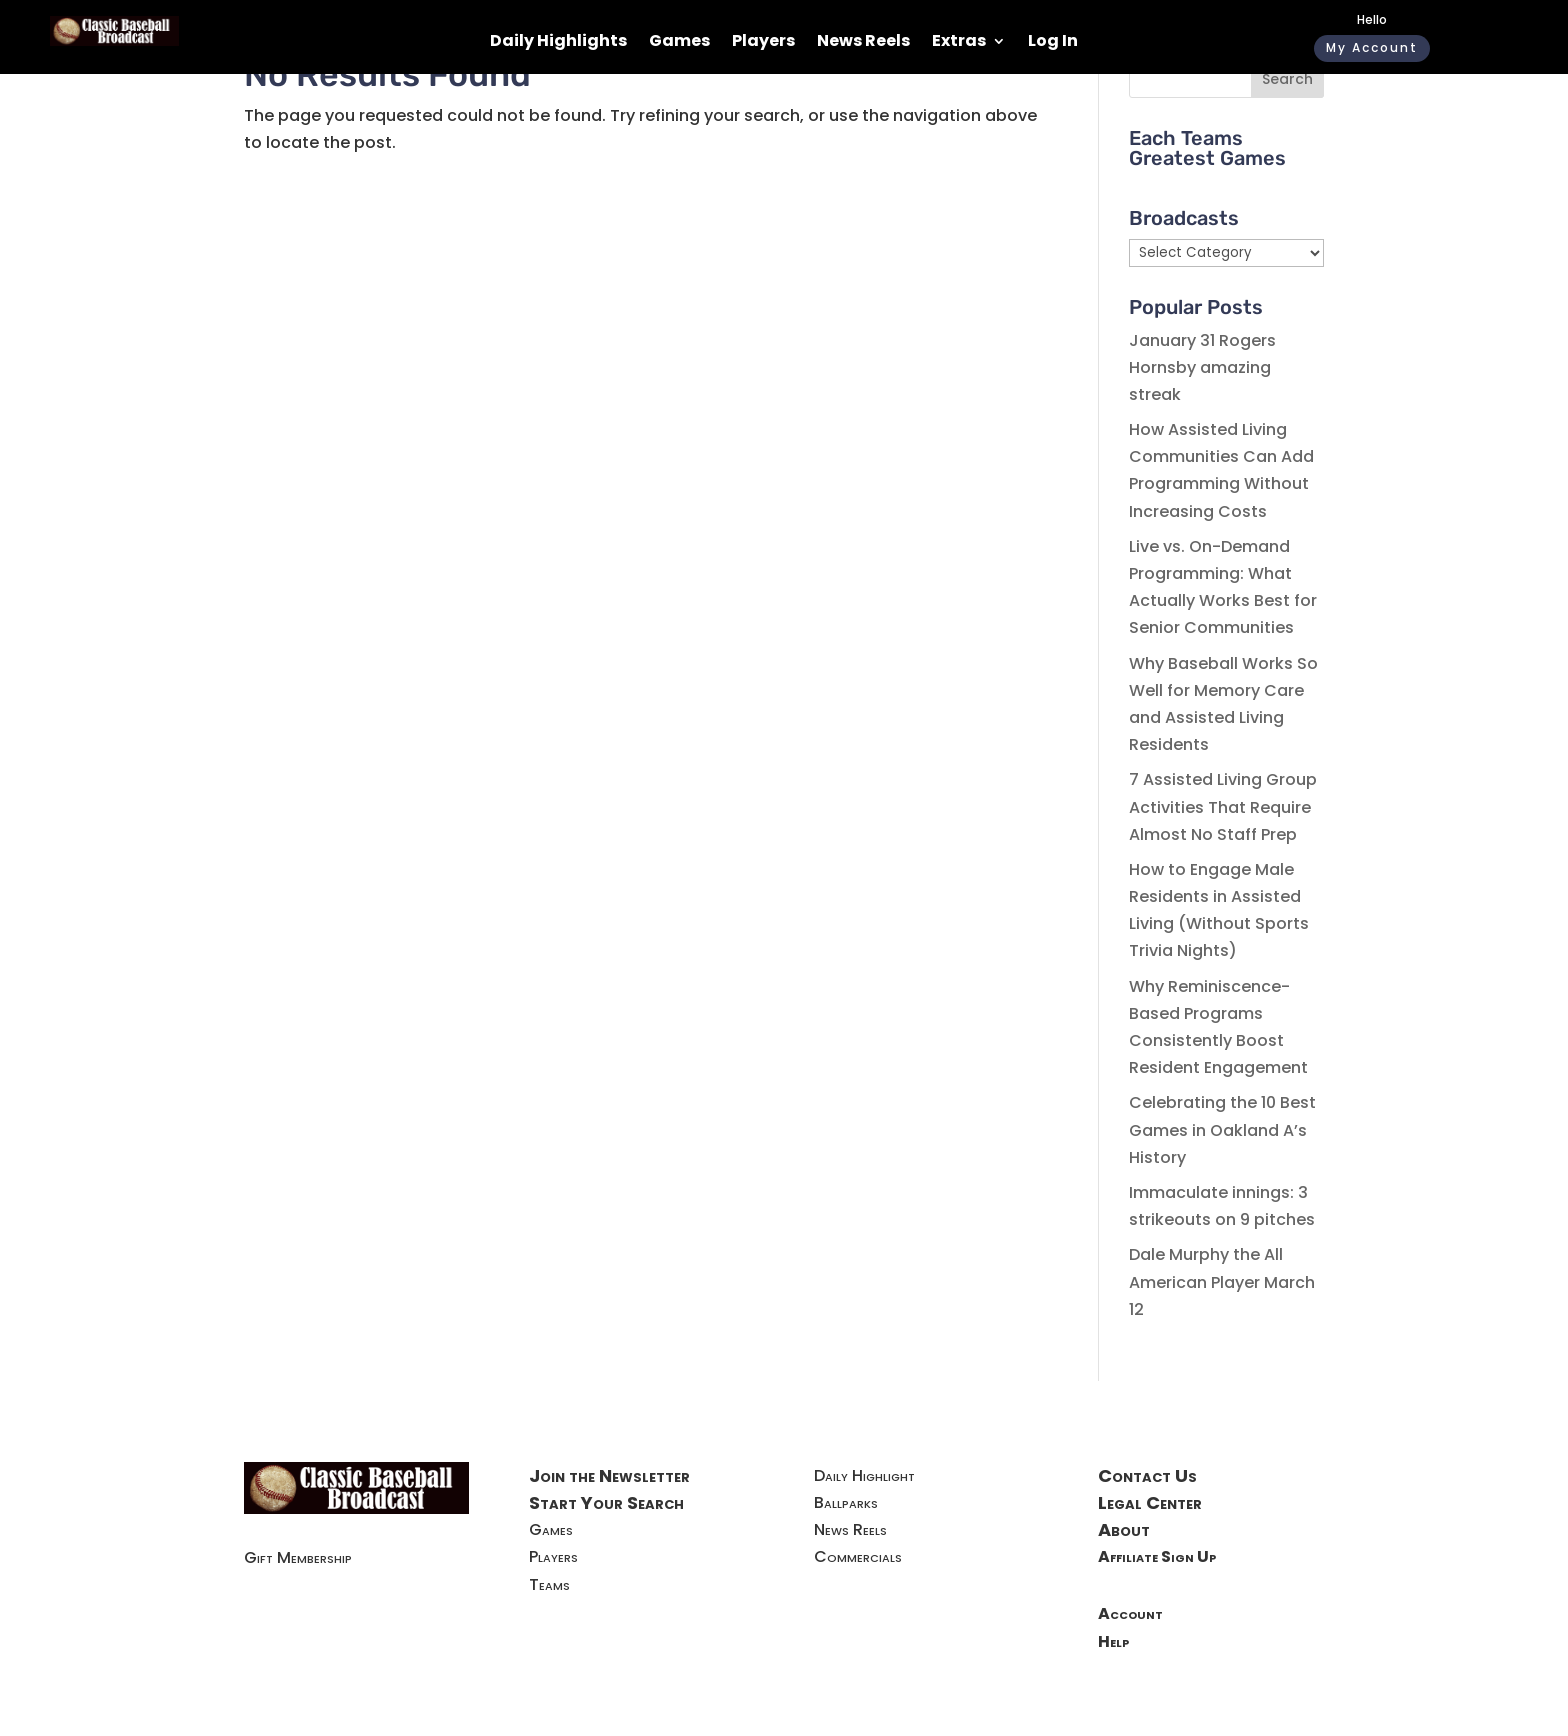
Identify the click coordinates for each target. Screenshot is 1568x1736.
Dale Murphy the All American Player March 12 (1222, 1281)
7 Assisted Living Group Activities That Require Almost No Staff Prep (1223, 806)
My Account (1372, 47)
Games (679, 43)
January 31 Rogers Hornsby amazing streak (1202, 367)
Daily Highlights (558, 43)
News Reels (863, 43)
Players (763, 43)
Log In (1053, 43)
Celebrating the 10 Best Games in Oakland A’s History (1222, 1129)
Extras (959, 43)
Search (1287, 79)
